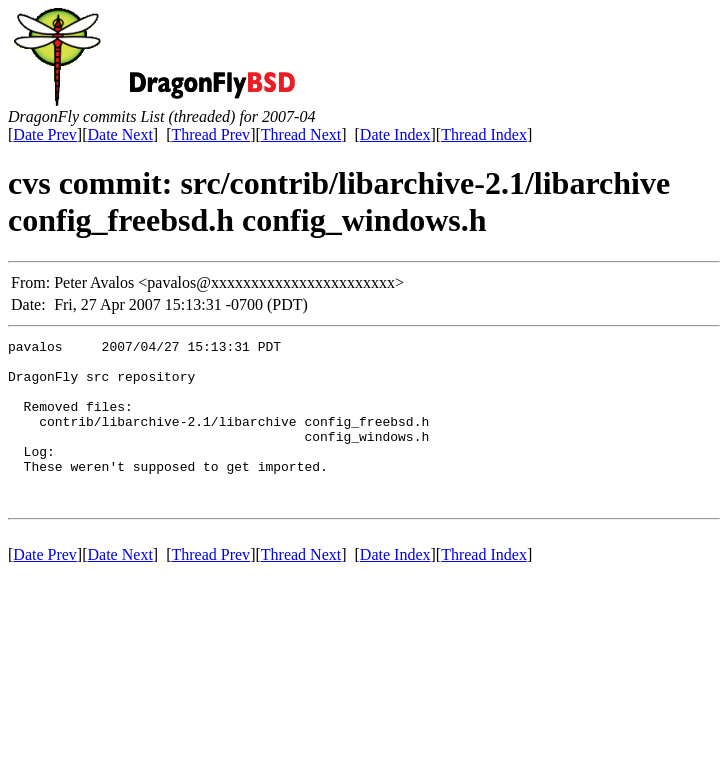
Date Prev (45, 134)
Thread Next (301, 134)
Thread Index (484, 134)
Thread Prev (210, 134)
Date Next (120, 134)
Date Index (395, 134)
